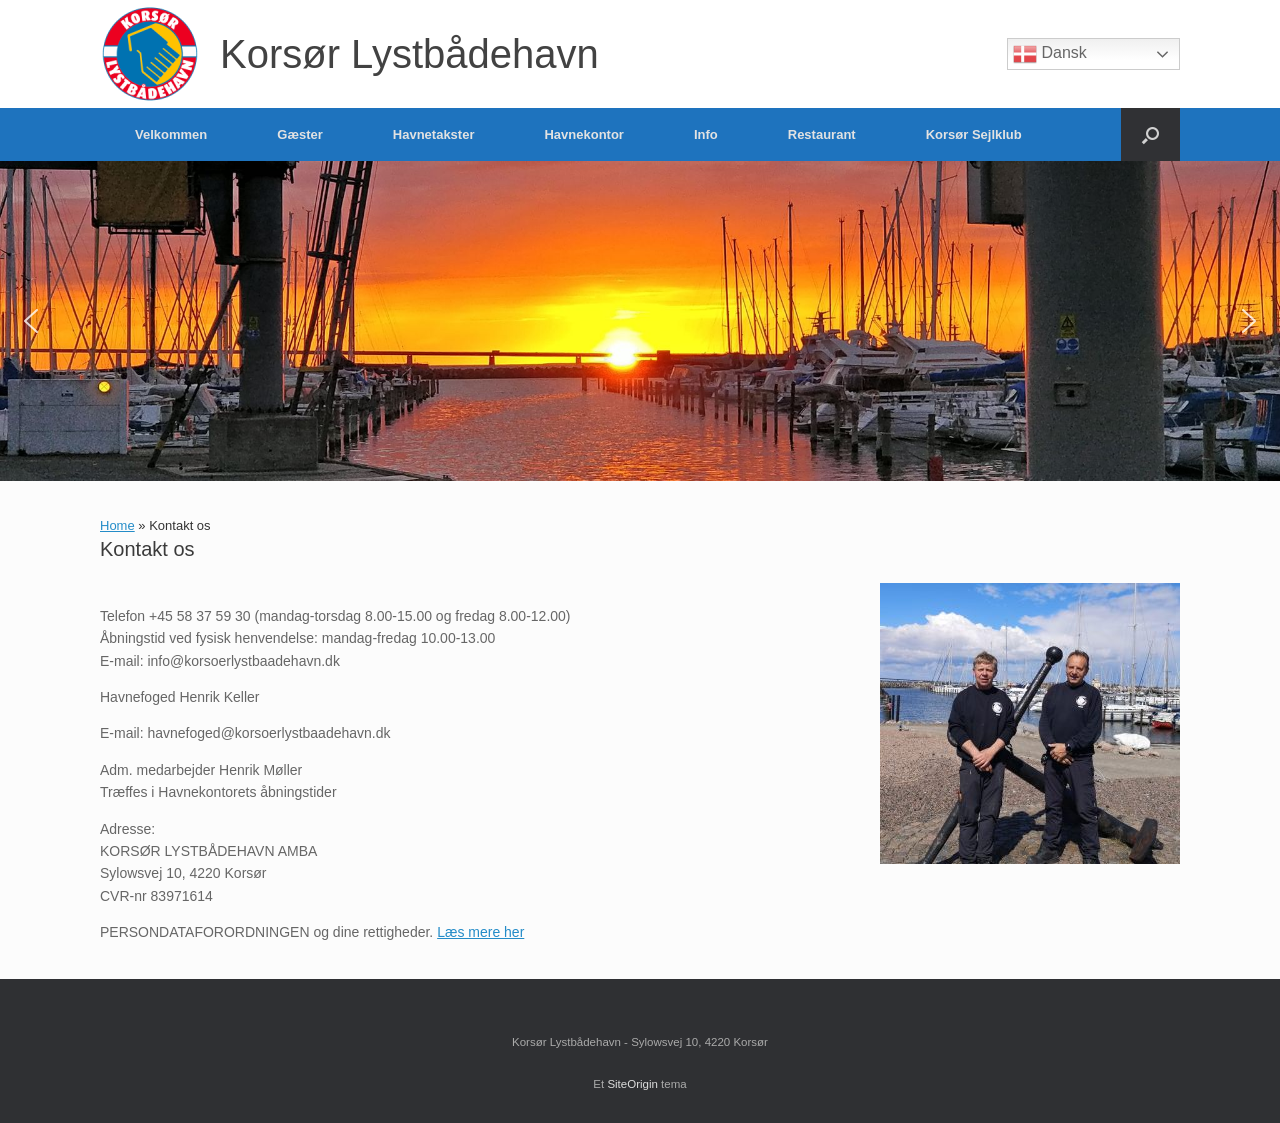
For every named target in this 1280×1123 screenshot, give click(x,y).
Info (706, 134)
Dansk (1050, 54)
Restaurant (822, 134)
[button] (1150, 134)
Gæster (300, 134)
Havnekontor (583, 134)
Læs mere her (480, 932)
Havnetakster (434, 134)
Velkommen (171, 134)
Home (117, 525)
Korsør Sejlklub (974, 134)
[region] (640, 321)
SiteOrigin (632, 1084)
